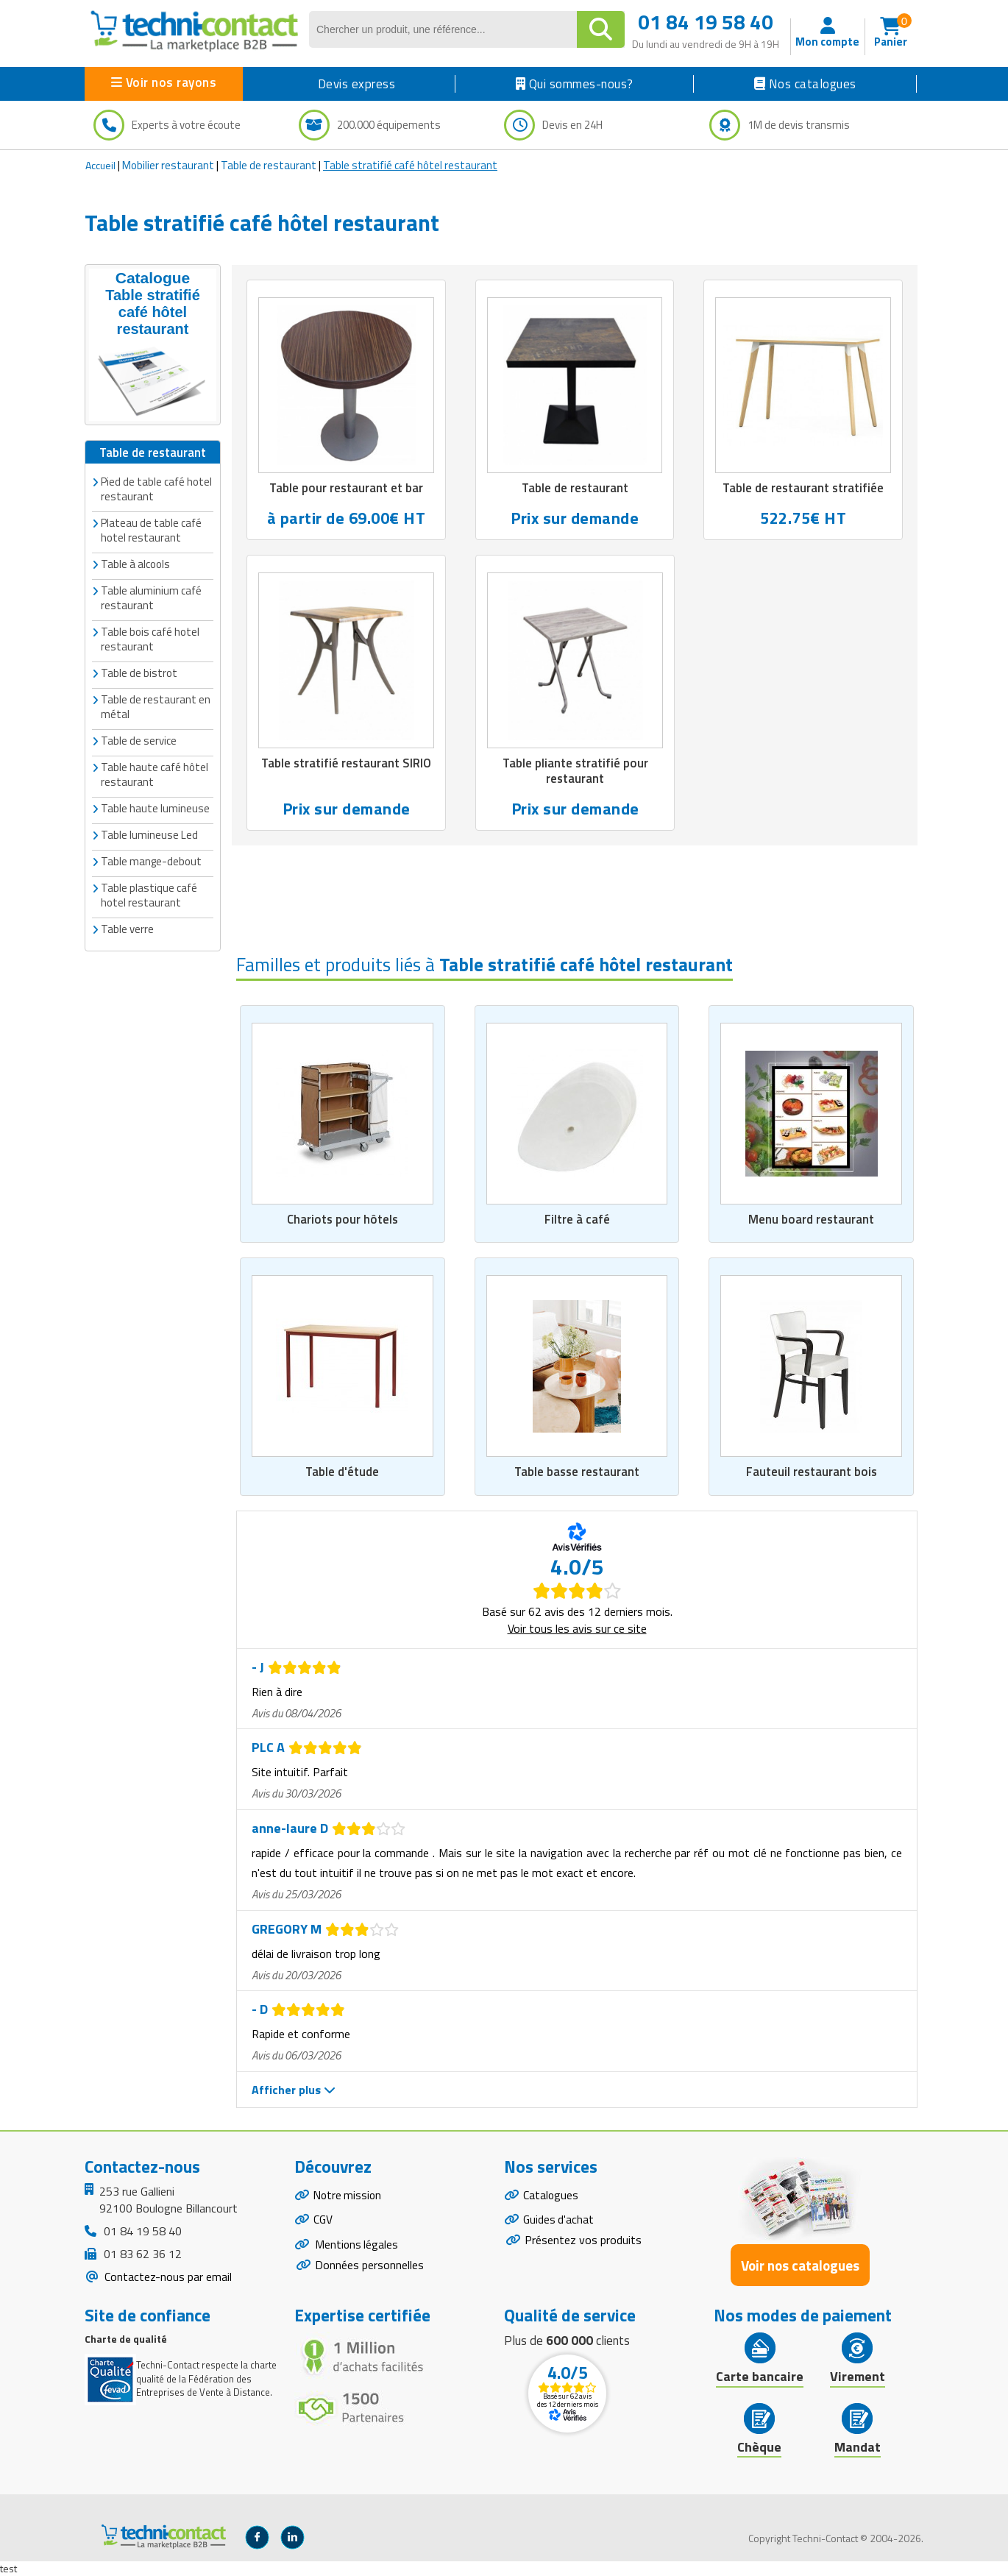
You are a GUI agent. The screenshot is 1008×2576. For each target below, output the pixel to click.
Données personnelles (369, 2267)
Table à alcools (135, 564)
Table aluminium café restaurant (151, 598)
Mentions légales (357, 2246)
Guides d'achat (559, 2220)
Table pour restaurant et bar (346, 488)
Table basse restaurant (577, 1472)
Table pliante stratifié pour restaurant (575, 772)
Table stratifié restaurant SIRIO (346, 763)
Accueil (100, 165)
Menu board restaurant (811, 1219)
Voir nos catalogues (800, 2265)
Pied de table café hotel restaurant (156, 489)
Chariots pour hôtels (342, 1219)
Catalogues (551, 2195)
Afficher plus (294, 2089)
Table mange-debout (151, 861)
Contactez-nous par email (167, 2276)
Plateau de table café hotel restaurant (151, 530)
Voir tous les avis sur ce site (577, 1628)
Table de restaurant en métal (155, 707)
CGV (323, 2220)
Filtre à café (577, 1219)
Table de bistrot (139, 672)
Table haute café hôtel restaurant (154, 774)
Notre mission (348, 2195)
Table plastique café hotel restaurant (149, 895)
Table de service (139, 740)
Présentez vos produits (583, 2242)
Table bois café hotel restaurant (150, 639)
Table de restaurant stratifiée (803, 488)
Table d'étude (342, 1472)
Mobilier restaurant (168, 165)
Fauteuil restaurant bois (811, 1472)
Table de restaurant (268, 165)
